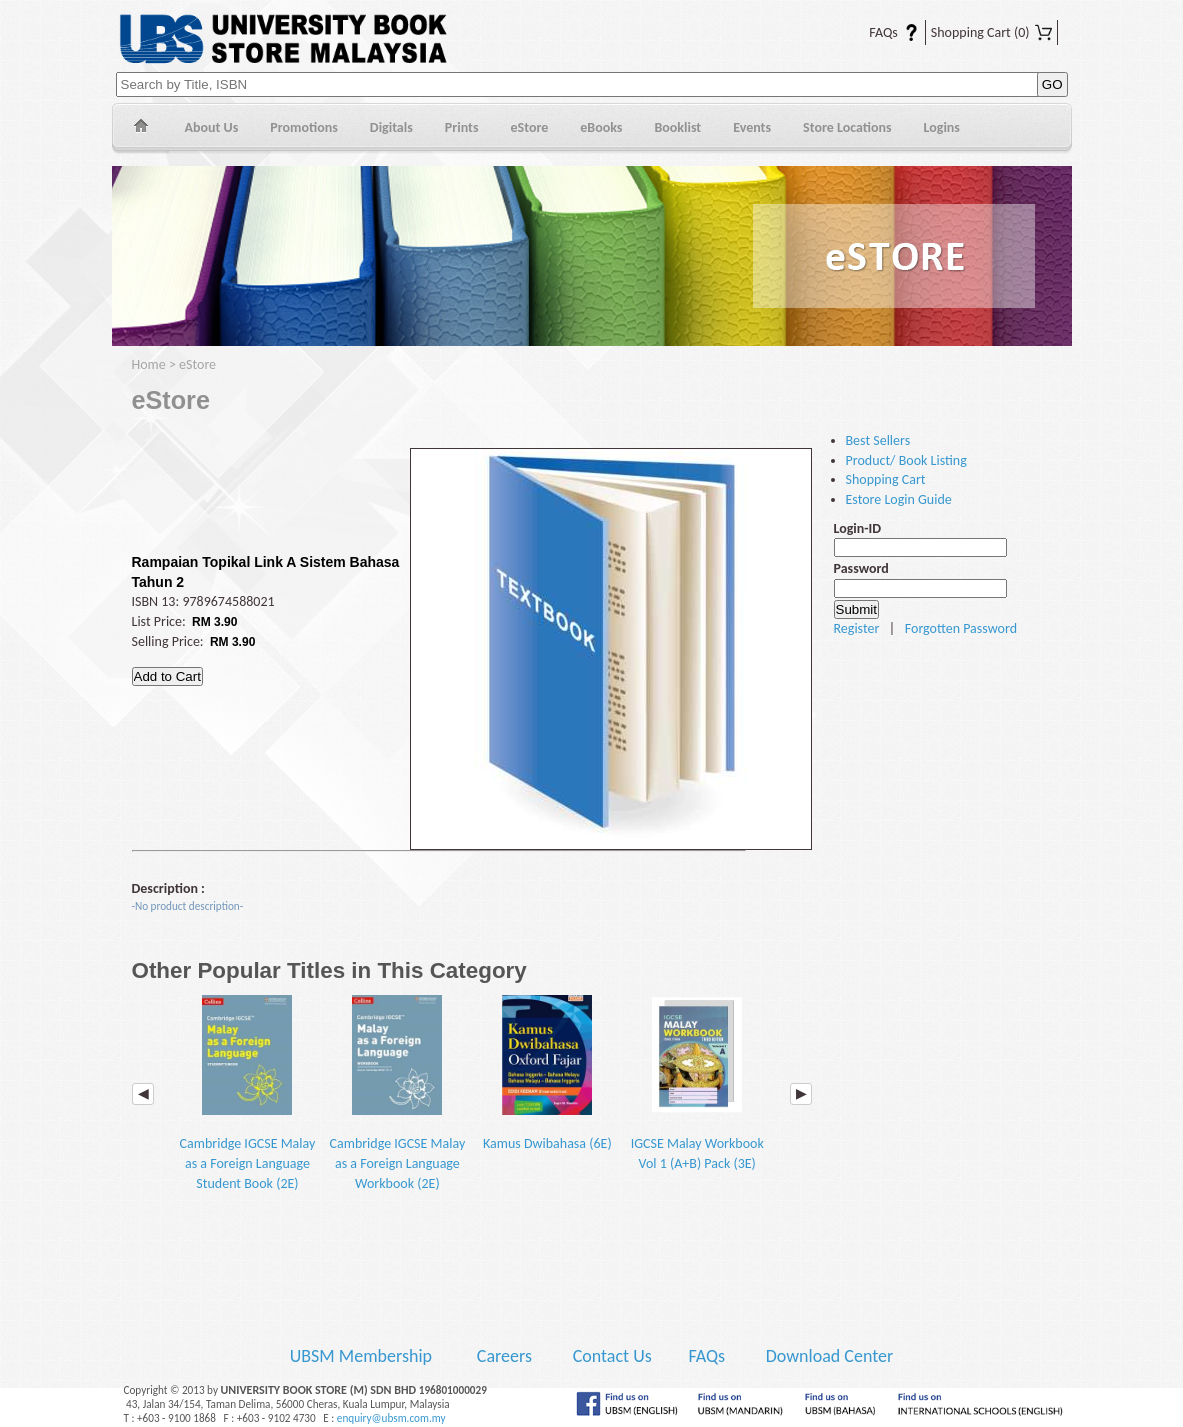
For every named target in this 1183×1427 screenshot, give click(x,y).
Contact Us (614, 1356)
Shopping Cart (991, 32)
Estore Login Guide (899, 499)
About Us (212, 127)
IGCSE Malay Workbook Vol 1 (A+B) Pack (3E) (697, 1083)
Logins (942, 127)
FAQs (882, 32)
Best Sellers (878, 440)
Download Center (830, 1356)
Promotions (304, 127)
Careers (504, 1356)
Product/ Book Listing (906, 460)
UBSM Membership (363, 1356)
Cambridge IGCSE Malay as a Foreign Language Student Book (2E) (248, 1093)
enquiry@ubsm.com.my (391, 1418)
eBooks (601, 127)
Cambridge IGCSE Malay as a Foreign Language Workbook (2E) (398, 1093)
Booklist (677, 127)
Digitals (391, 127)
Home (140, 128)
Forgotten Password (961, 628)
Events (752, 127)
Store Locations (847, 127)
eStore (530, 127)
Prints (462, 127)
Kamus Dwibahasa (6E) (547, 1074)
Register (857, 628)
